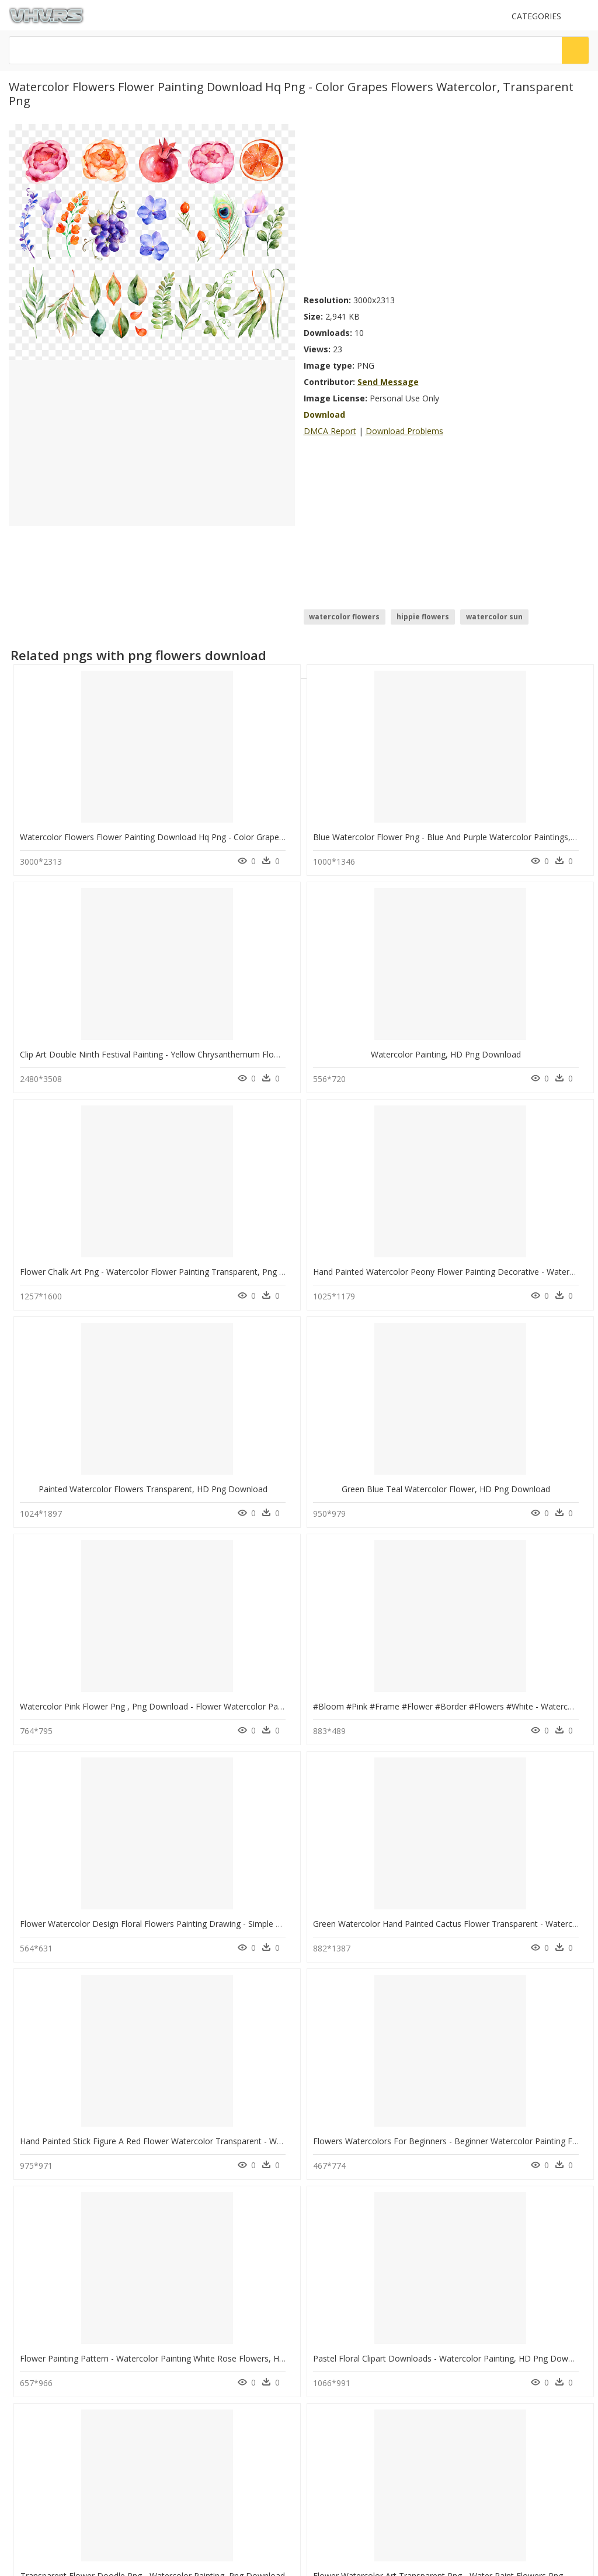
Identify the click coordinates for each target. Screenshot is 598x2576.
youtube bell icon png (73, 2267)
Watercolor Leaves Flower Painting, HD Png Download (123, 1972)
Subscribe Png (191, 2239)
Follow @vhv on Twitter (53, 2478)
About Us (28, 2413)
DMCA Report (330, 430)
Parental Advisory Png (200, 2253)
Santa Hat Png (186, 2295)
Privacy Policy (35, 2433)
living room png (64, 2323)
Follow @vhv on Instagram (58, 2466)
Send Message (388, 381)
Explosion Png (187, 2267)
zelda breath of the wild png (85, 2309)
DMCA (23, 2423)
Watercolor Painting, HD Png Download (388, 1779)
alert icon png (59, 2253)
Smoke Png (182, 2323)
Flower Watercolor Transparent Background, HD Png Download (434, 1972)
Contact (26, 2403)
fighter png (55, 2337)
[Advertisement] (447, 205)
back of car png (63, 2239)
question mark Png (194, 2281)
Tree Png (178, 2309)
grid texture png (64, 2295)
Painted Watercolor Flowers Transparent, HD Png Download (427, 1006)
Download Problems (404, 430)
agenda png (57, 2281)
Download (324, 414)
